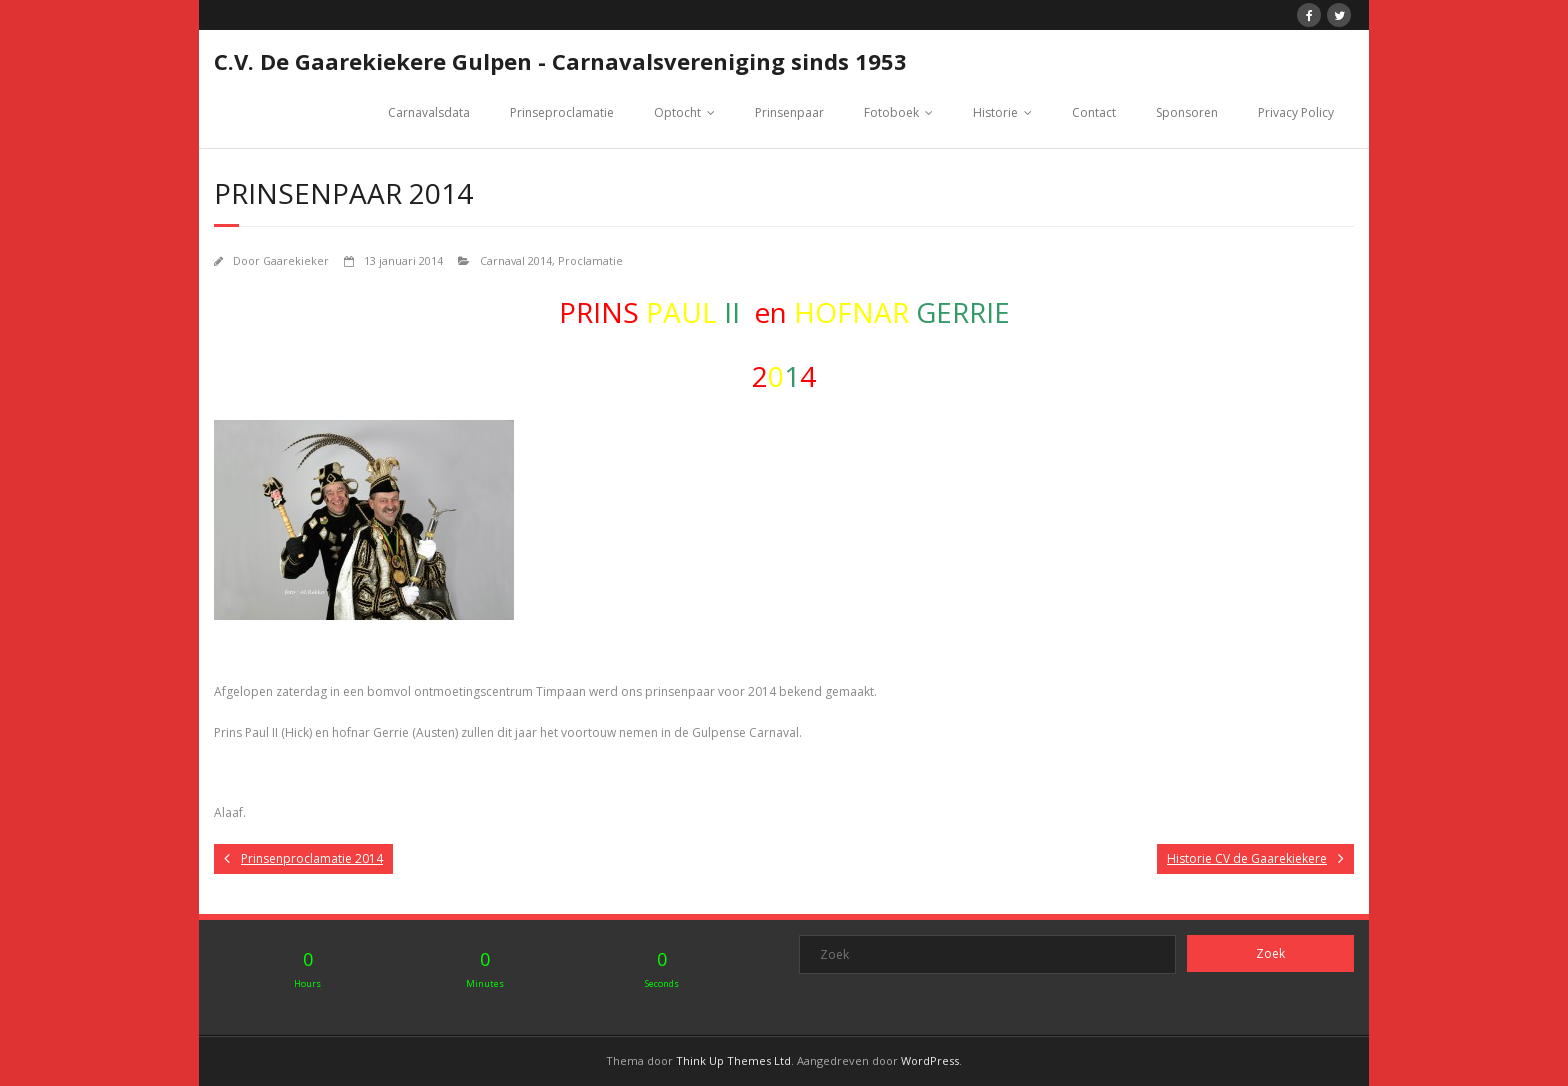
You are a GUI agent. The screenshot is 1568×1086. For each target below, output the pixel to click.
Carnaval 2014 (516, 260)
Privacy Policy (1296, 112)
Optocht (677, 112)
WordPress (930, 1060)
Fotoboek (891, 112)
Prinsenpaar (789, 112)
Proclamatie (590, 260)
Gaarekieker (296, 260)
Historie (995, 112)
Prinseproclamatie (562, 112)
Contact (1094, 112)
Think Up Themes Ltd (733, 1060)
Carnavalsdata (429, 112)
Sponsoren (1187, 112)
